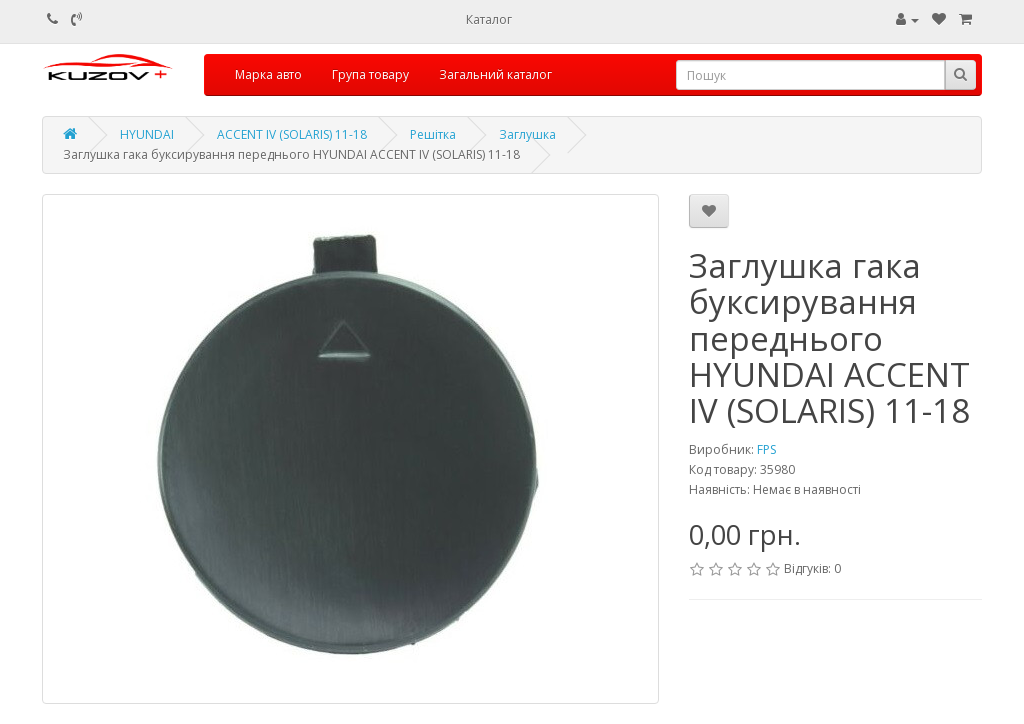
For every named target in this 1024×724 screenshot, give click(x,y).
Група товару (370, 74)
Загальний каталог (495, 74)
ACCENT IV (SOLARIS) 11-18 (292, 134)
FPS (766, 449)
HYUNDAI (147, 134)
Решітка (433, 134)
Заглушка (527, 134)
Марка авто (268, 74)
